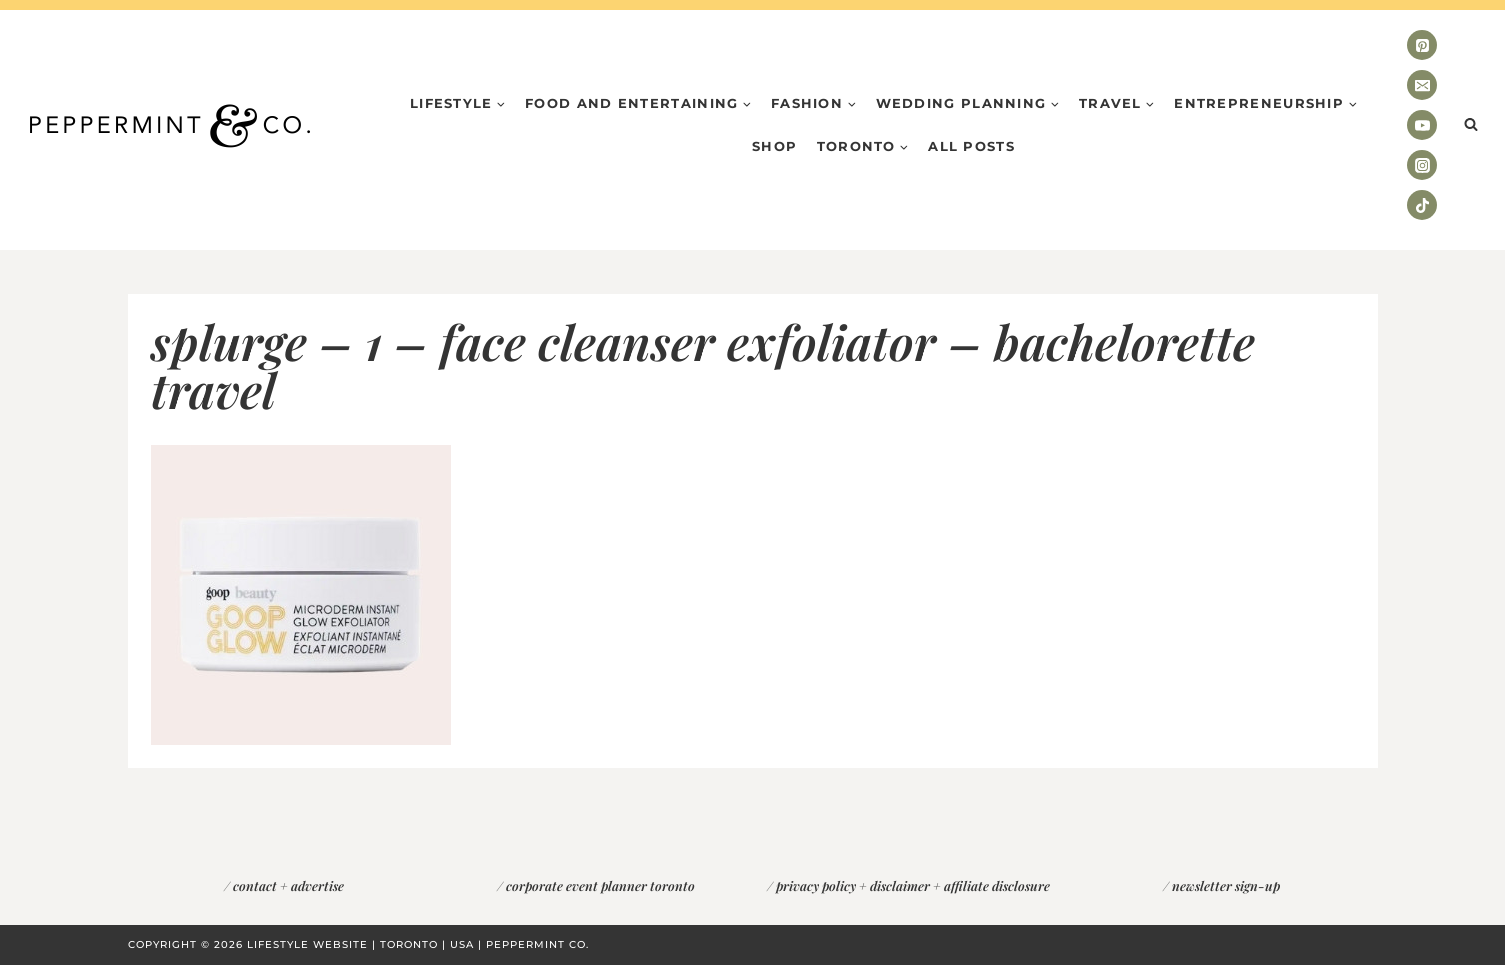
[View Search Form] (1471, 125)
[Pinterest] (1422, 45)
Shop (774, 146)
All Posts (971, 146)
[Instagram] (1422, 165)
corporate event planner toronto (600, 885)
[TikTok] (1422, 205)
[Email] (1422, 85)
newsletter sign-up (1226, 885)
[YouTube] (1422, 125)
